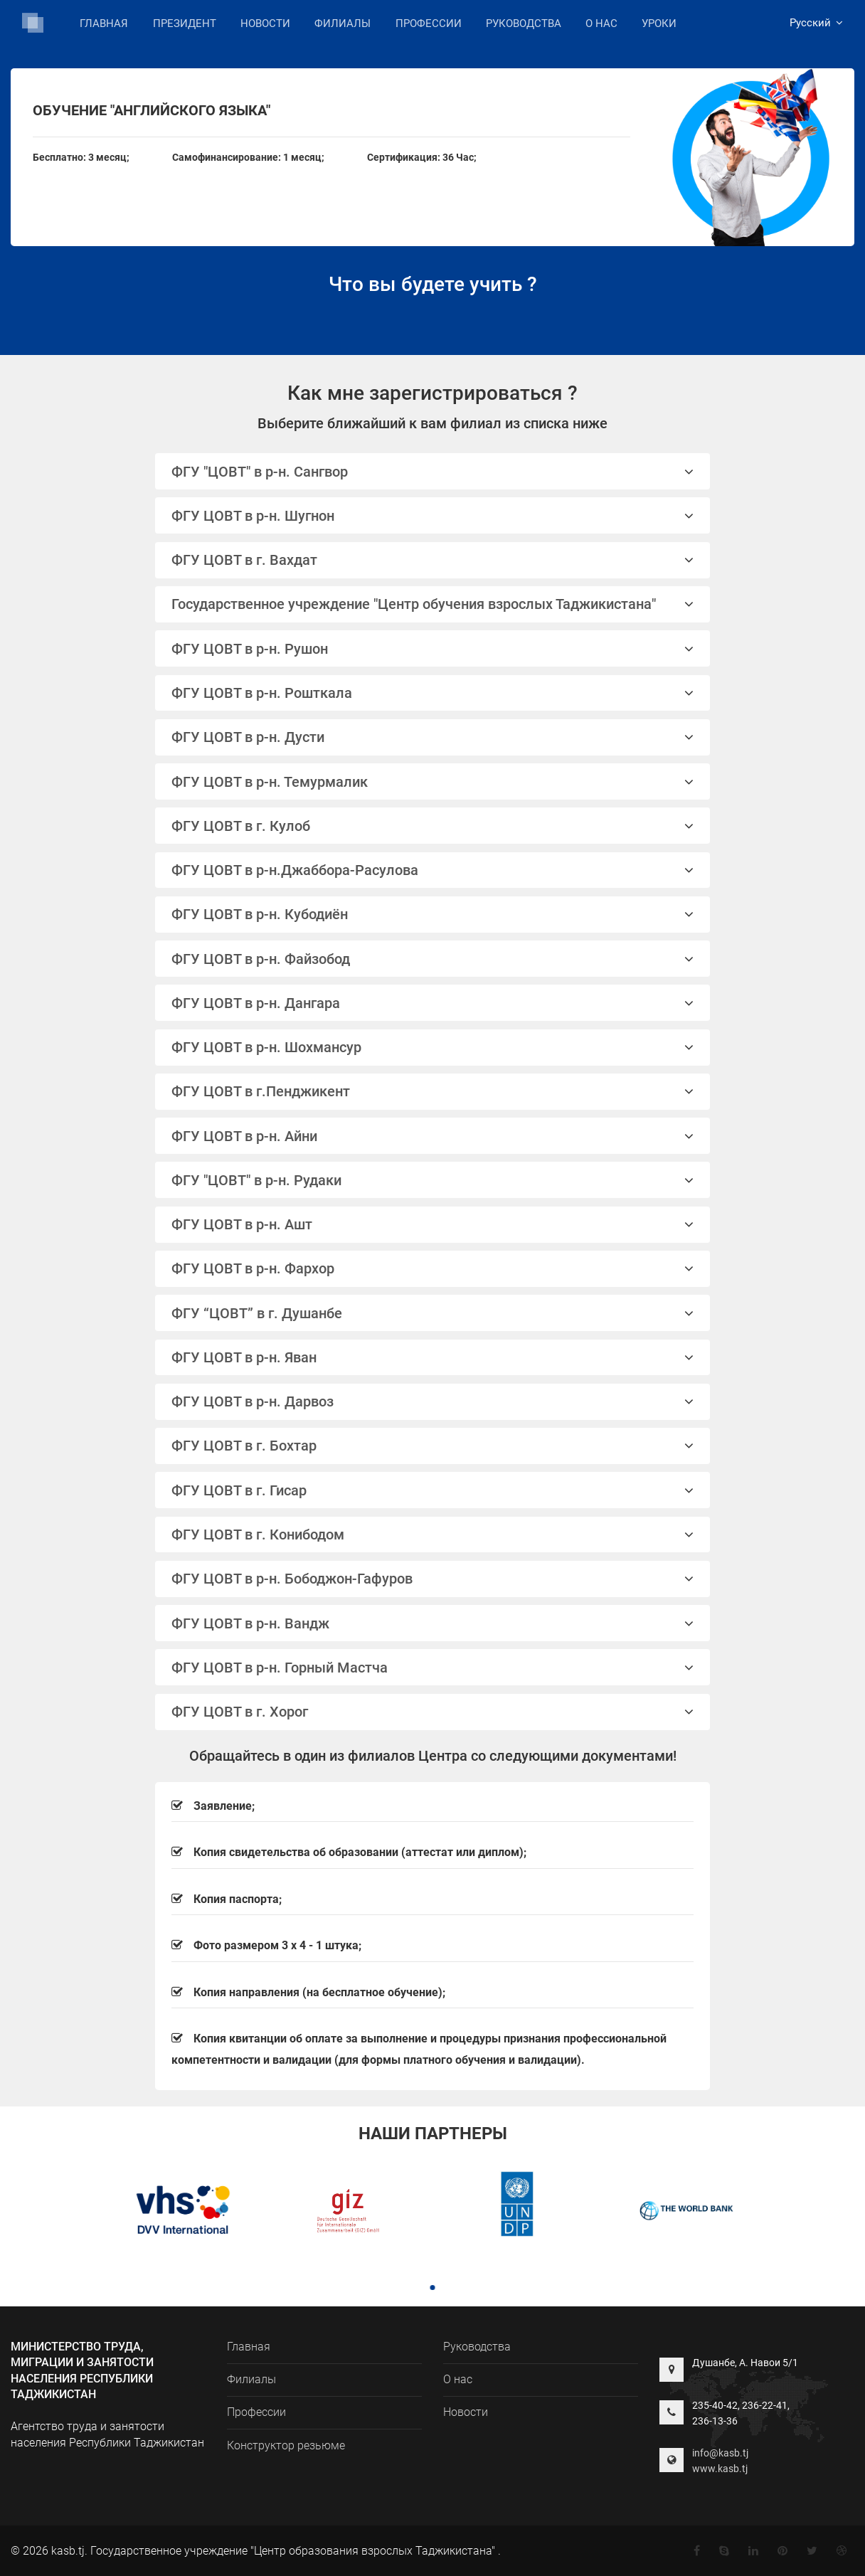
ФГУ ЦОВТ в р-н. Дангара (432, 1003)
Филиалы (342, 22)
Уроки (659, 23)
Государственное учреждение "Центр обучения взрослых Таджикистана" (432, 604)
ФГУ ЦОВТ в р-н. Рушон (432, 649)
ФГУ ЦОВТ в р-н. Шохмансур (432, 1047)
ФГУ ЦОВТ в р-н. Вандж (432, 1623)
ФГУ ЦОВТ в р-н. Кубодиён (432, 914)
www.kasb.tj (720, 2468)
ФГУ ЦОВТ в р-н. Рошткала (432, 693)
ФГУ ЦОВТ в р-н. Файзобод (432, 959)
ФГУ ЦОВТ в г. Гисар (432, 1490)
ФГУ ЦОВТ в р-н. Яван (432, 1357)
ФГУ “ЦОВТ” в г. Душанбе (432, 1313)
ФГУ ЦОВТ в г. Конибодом (432, 1534)
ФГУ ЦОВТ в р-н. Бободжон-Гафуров (432, 1579)
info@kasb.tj (720, 2453)
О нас (601, 23)
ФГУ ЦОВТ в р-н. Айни (432, 1136)
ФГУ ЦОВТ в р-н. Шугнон (432, 516)
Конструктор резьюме (286, 2445)
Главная (104, 23)
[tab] (433, 471)
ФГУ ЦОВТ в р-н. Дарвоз (432, 1401)
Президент (184, 23)
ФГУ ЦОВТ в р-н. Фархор (432, 1268)
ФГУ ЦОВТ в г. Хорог (432, 1712)
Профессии (429, 23)
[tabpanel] (178, 2211)
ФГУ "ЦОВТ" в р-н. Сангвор (432, 472)
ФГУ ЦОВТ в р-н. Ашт (432, 1224)
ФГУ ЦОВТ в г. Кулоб (432, 826)
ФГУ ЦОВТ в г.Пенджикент (432, 1091)
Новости (265, 23)
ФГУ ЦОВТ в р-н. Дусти (432, 737)
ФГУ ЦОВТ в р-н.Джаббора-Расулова (432, 870)
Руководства (523, 23)
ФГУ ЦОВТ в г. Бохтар (432, 1446)
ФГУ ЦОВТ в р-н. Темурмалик (432, 782)
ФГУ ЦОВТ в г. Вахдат (432, 560)
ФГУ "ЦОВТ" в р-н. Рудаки (432, 1180)
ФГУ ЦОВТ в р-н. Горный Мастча (432, 1667)
